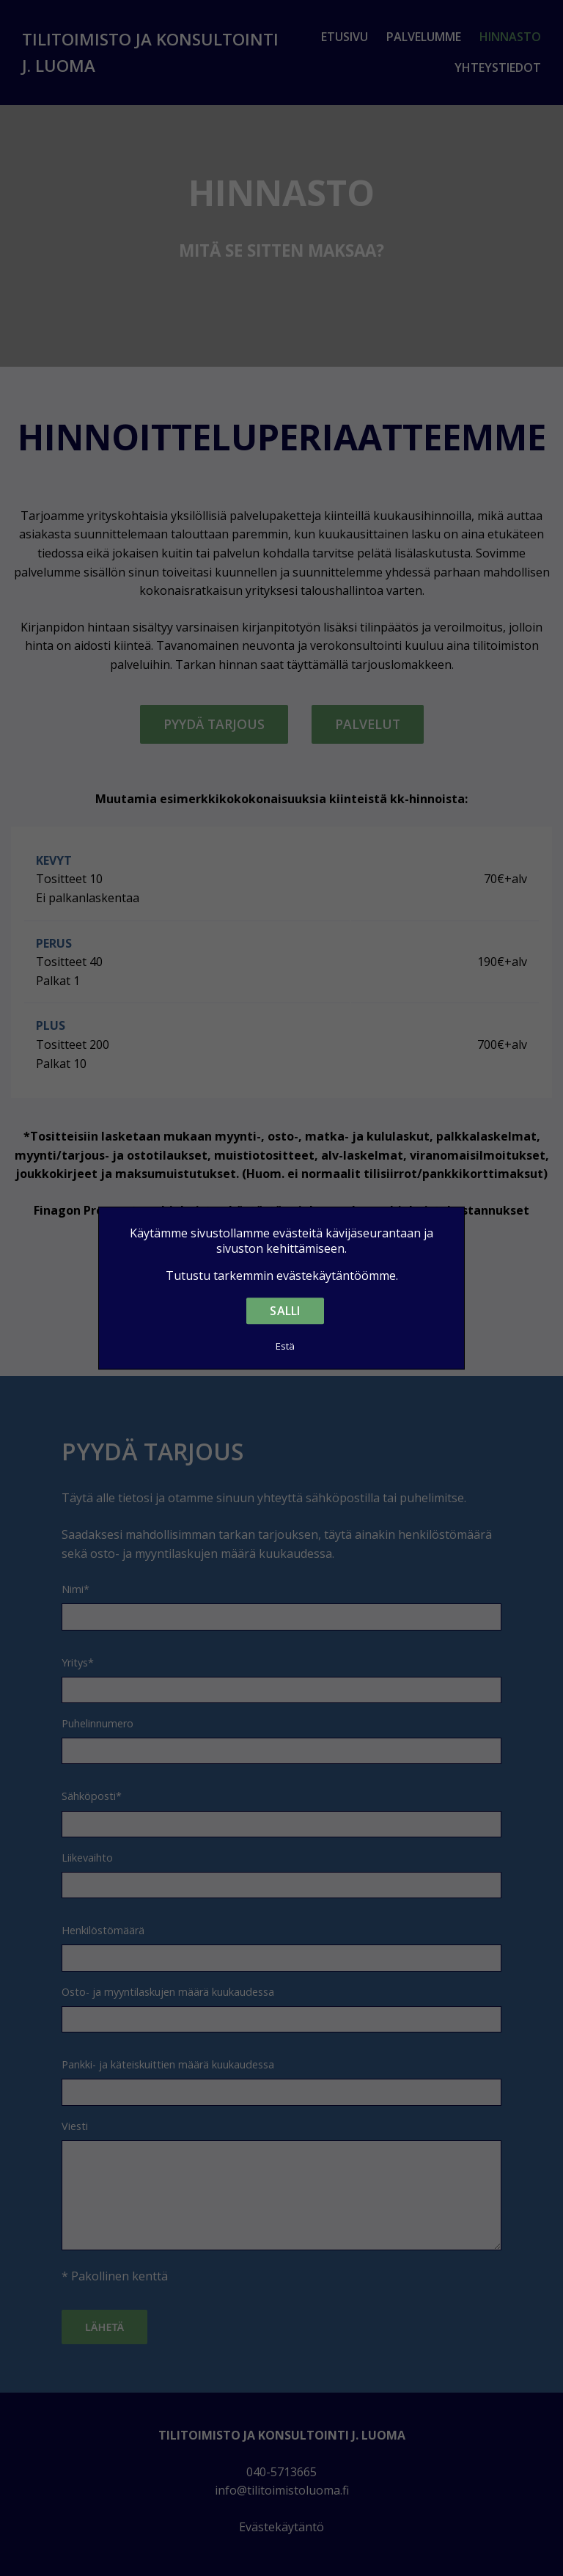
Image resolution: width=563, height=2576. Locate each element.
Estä (285, 1346)
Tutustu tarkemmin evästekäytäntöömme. (282, 1276)
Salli (285, 1311)
